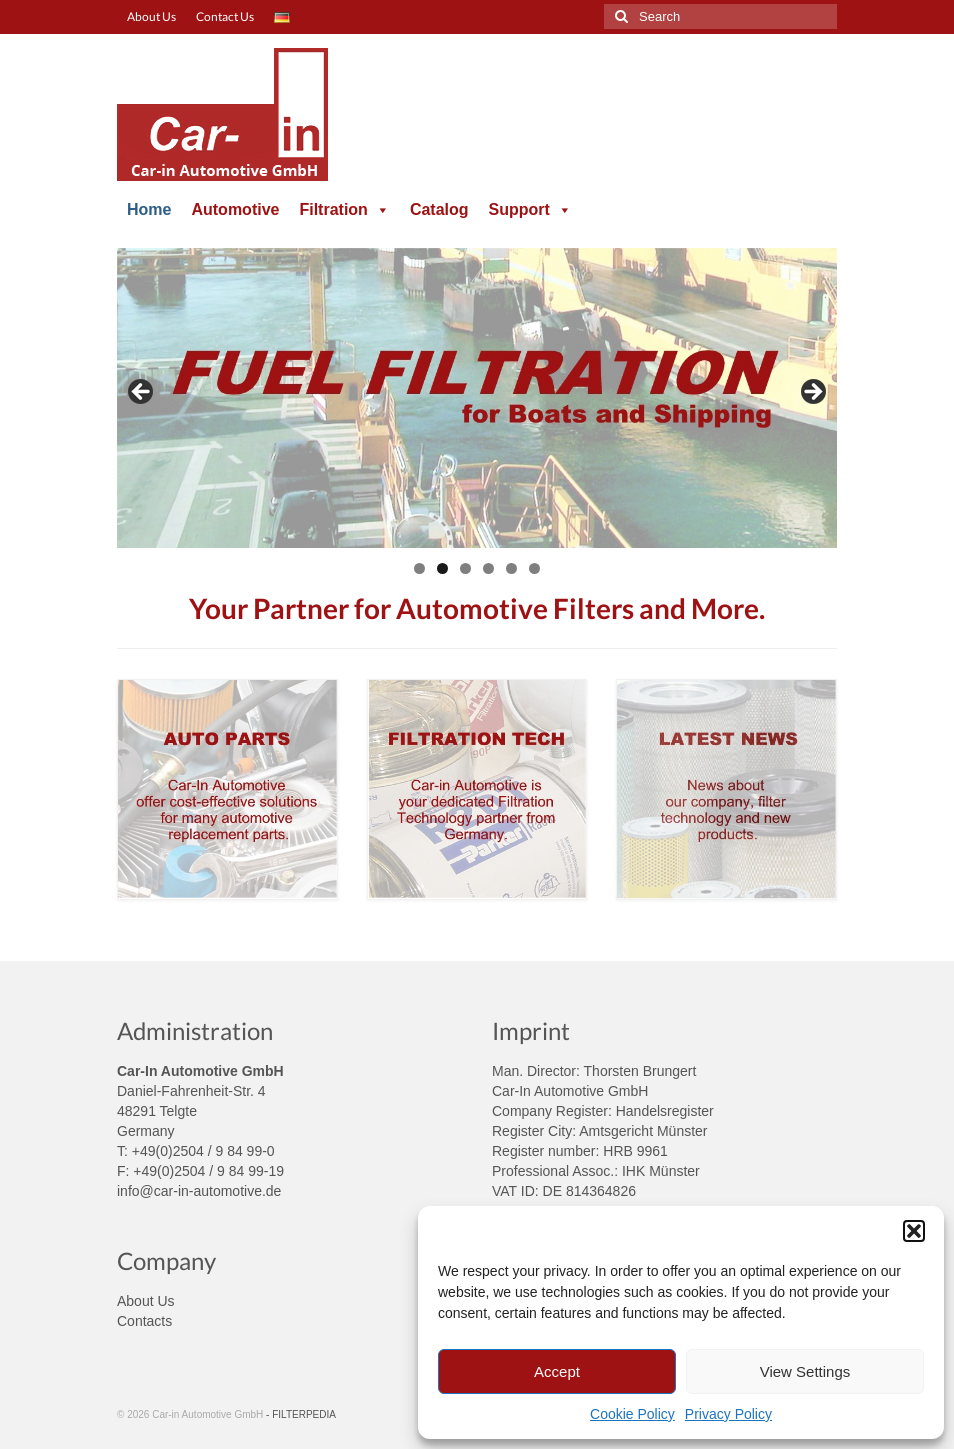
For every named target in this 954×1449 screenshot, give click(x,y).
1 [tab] (419, 568)
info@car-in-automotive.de (199, 1191)
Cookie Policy (632, 1414)
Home (149, 209)
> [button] (812, 393)
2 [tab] (442, 568)
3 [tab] (465, 568)
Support (530, 209)
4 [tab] (488, 568)
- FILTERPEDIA (301, 1414)
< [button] (142, 393)
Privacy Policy (728, 1414)
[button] (914, 1231)
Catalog (439, 209)
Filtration (344, 209)
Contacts (144, 1321)
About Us (146, 1301)
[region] (477, 398)
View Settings (805, 1371)
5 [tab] (511, 568)
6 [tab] (534, 568)
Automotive (235, 209)
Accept (557, 1371)
